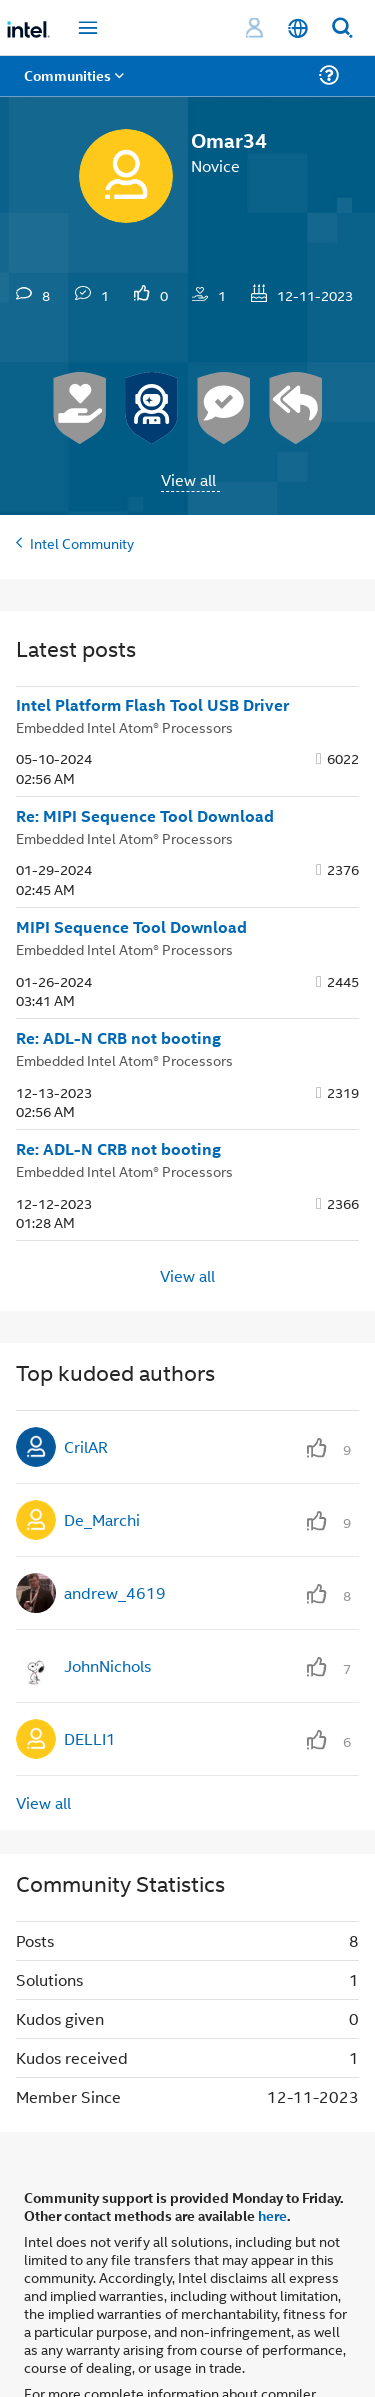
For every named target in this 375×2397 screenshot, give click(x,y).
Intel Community (82, 542)
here (272, 2215)
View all (188, 479)
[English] (298, 28)
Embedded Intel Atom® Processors (124, 726)
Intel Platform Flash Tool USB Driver (152, 705)
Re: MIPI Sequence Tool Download (145, 816)
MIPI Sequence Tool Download (131, 927)
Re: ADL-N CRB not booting (118, 1038)
